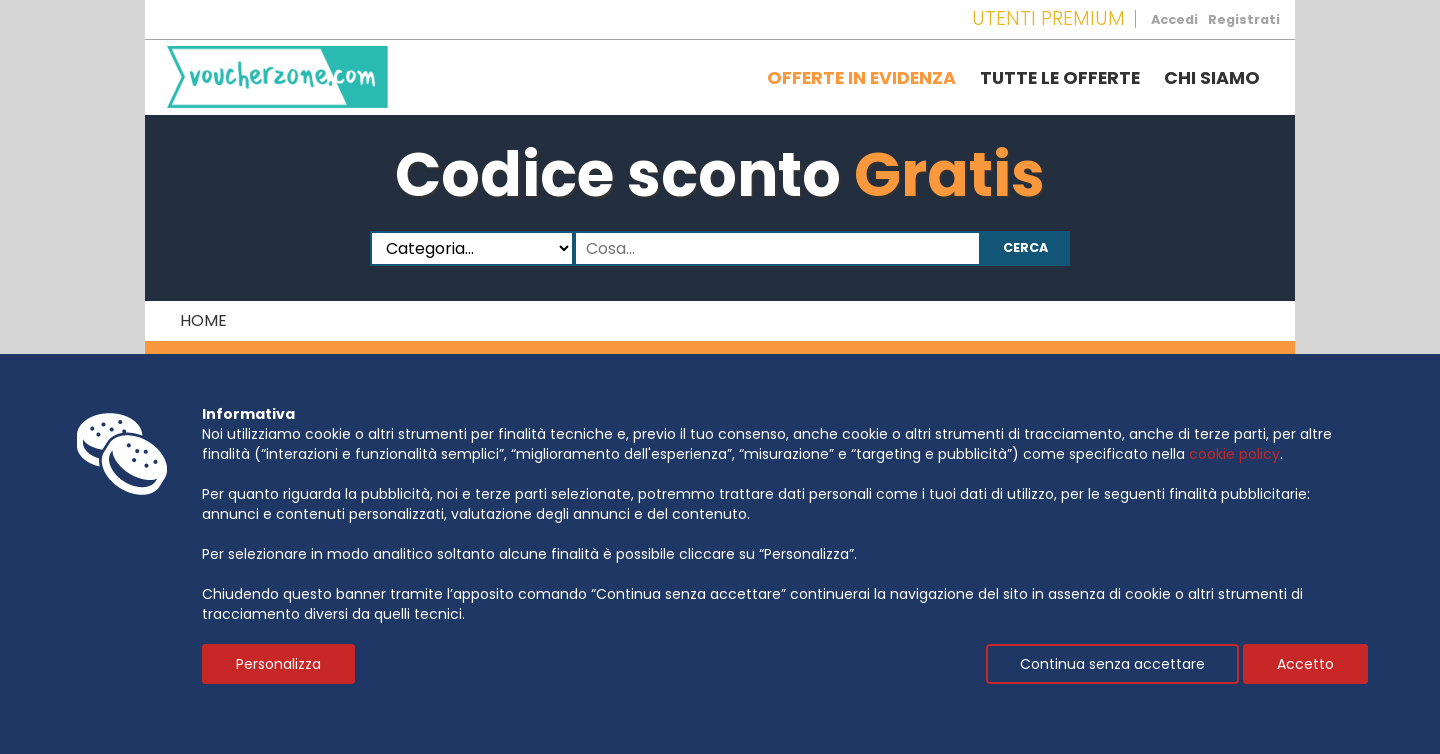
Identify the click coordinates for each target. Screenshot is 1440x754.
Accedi (1174, 19)
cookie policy (1234, 454)
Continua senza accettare (1112, 664)
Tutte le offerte (1060, 78)
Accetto (1305, 664)
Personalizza (278, 664)
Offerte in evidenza (861, 78)
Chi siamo (1212, 78)
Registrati (1244, 19)
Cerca (1025, 247)
